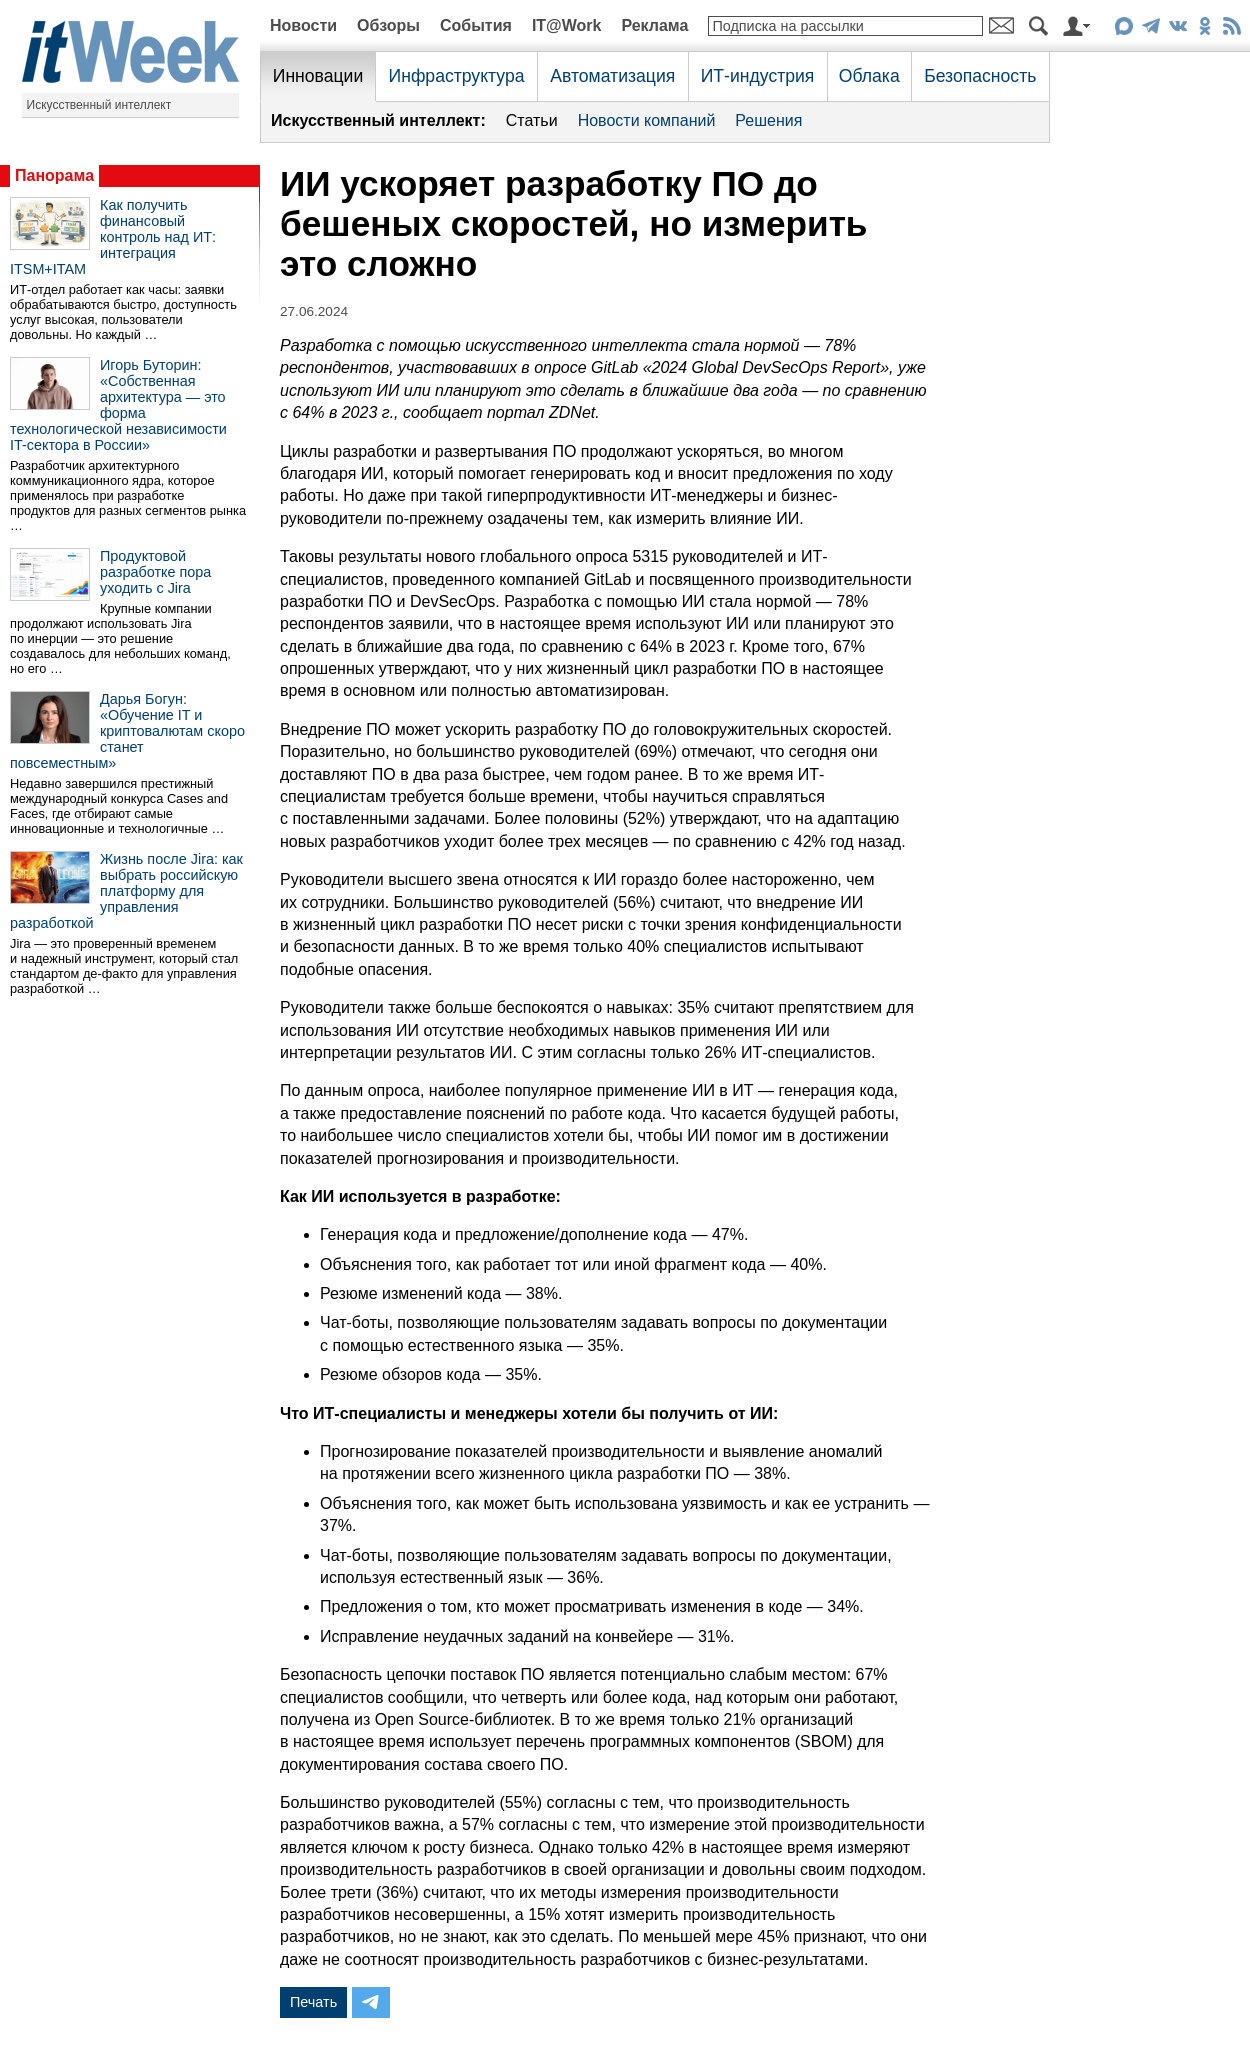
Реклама (654, 25)
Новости (303, 25)
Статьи (532, 120)
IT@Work (567, 25)
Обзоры (388, 25)
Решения (768, 120)
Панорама (54, 175)
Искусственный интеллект (99, 105)
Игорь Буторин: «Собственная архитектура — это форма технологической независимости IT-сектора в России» (118, 405)
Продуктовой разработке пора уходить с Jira (155, 572)
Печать (313, 2002)
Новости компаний (647, 120)
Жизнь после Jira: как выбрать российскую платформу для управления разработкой (126, 891)
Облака (869, 76)
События (476, 25)
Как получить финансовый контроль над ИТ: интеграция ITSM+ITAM (113, 237)
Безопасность (980, 76)
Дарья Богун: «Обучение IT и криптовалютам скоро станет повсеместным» (127, 731)
